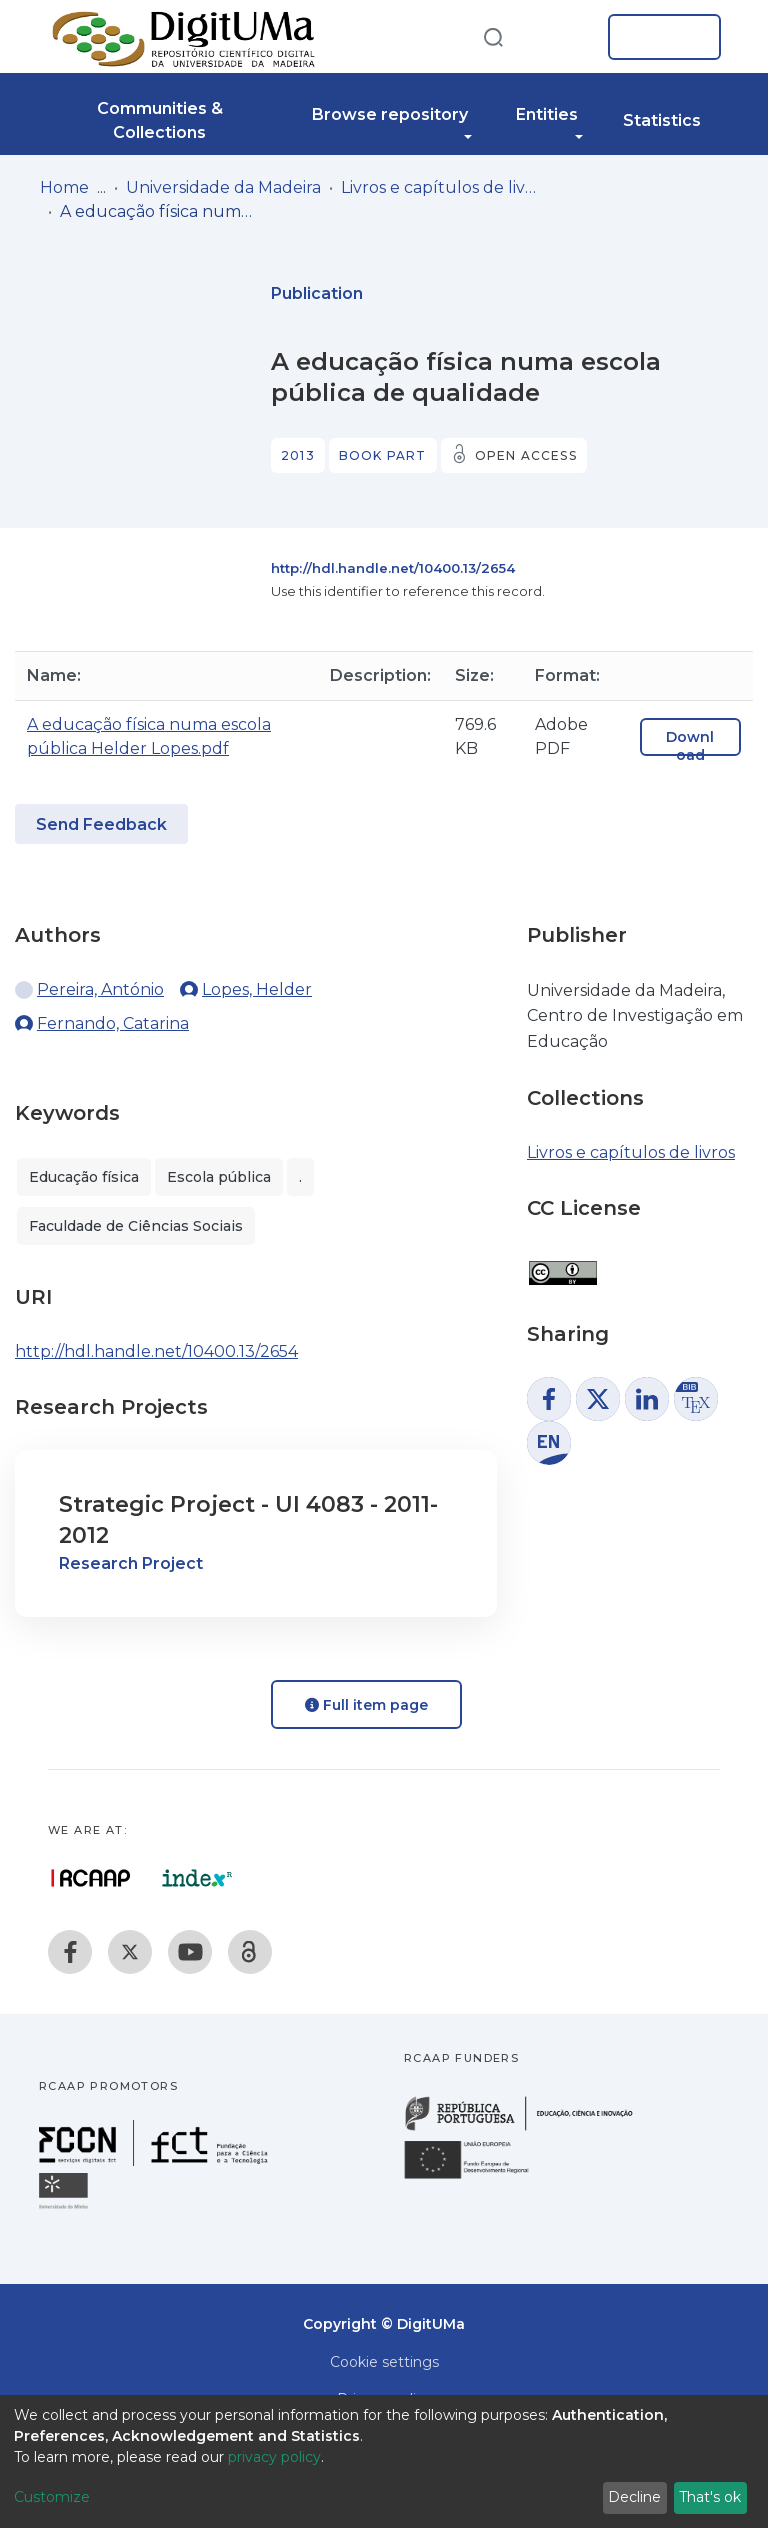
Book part (383, 455)
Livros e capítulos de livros (441, 187)
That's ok (710, 2497)
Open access (526, 455)
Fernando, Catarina (113, 1023)
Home (64, 187)
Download (690, 746)
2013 (298, 455)
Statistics (662, 120)
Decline (634, 2497)
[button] (562, 37)
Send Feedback (101, 824)
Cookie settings (384, 2362)
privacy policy (274, 2457)
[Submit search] (493, 36)
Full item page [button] (366, 1705)
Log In (658, 37)
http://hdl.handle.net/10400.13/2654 (393, 568)
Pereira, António (100, 989)
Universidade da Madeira (223, 187)
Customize (52, 2497)
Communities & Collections (160, 120)
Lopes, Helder (257, 989)
